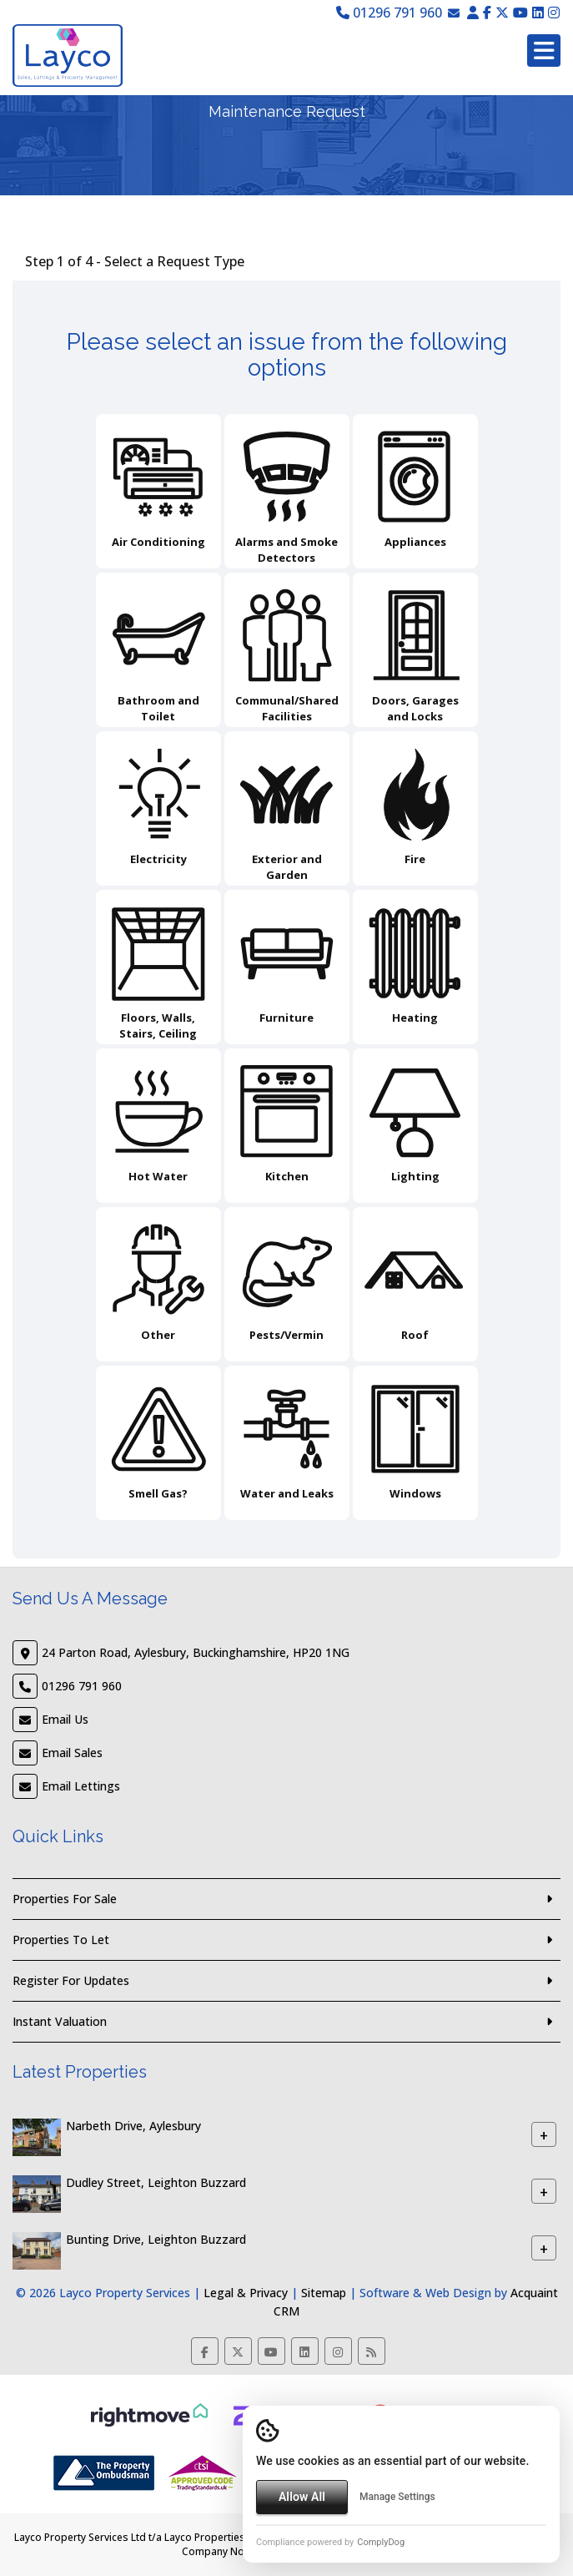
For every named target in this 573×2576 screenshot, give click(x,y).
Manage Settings (397, 2497)
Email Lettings (81, 1786)
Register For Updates (71, 1980)
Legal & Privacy (246, 2293)
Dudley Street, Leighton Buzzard (156, 2183)
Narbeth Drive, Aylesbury (133, 2126)
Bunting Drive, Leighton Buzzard (156, 2240)
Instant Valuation (60, 2021)
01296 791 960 (389, 12)
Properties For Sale (65, 1899)
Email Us (65, 1719)
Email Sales (72, 1752)
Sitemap (323, 2293)
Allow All (302, 2496)
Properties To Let (61, 1939)
